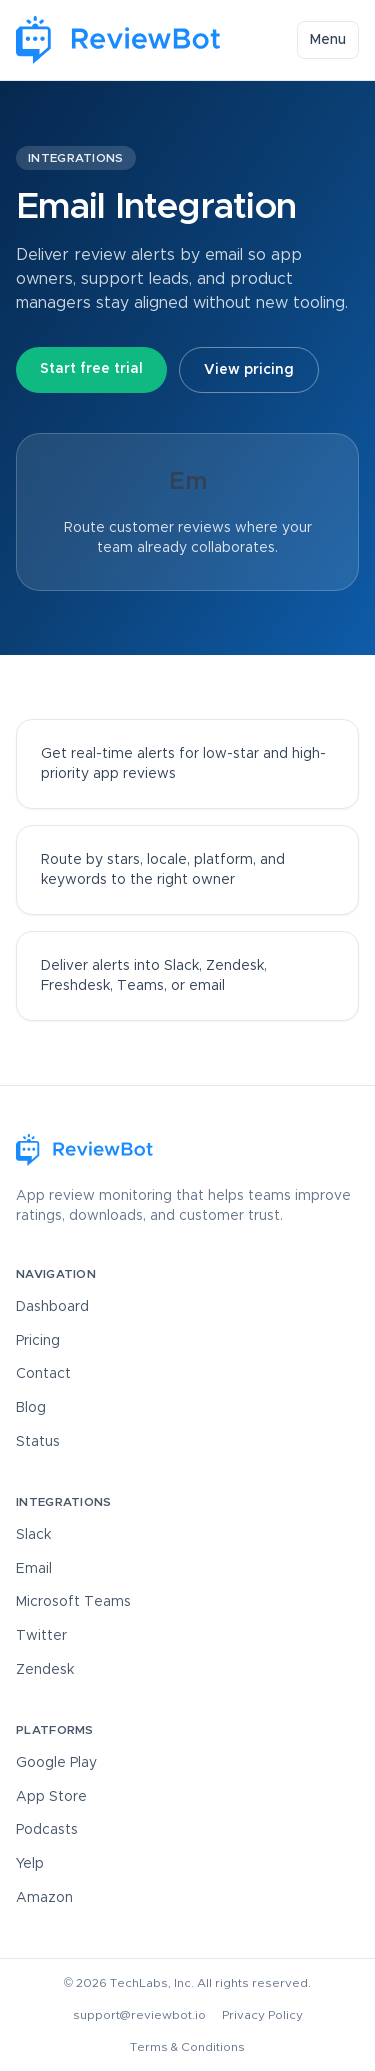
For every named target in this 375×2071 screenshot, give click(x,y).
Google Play (56, 1763)
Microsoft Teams (73, 1602)
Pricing (38, 1341)
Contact (43, 1374)
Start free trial (91, 369)
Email (34, 1569)
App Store (51, 1797)
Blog (31, 1408)
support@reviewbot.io (139, 2015)
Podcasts (47, 1830)
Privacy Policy (262, 2015)
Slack (33, 1535)
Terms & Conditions (187, 2047)
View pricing (249, 370)
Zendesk (45, 1670)
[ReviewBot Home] (119, 40)
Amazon (44, 1898)
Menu (328, 40)
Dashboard (52, 1307)
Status (38, 1442)
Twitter (41, 1636)
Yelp (30, 1864)
